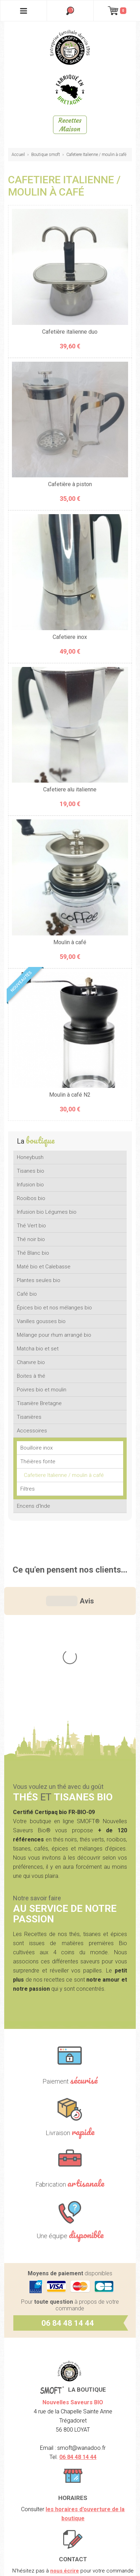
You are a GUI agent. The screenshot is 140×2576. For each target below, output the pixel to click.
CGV (70, 2537)
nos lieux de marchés (84, 2471)
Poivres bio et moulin (41, 1389)
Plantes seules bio (38, 1280)
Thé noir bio (31, 1239)
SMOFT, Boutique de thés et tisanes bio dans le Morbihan (69, 47)
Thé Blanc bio (33, 1253)
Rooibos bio (31, 1198)
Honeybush (30, 1157)
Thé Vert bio (31, 1225)
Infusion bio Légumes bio (46, 1212)
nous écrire (64, 2425)
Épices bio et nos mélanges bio (54, 1307)
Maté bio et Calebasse (44, 1266)
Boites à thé (31, 1376)
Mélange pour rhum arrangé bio (54, 1335)
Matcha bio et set (38, 1348)
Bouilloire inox (36, 1448)
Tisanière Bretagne (39, 1403)
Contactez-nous (89, 2453)
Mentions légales (70, 2514)
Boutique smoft (45, 154)
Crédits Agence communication (70, 2560)
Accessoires (32, 1430)
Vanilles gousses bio (41, 1321)
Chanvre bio (31, 1362)
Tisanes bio (30, 1171)
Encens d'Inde (33, 1506)
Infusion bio (30, 1184)
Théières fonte (37, 1461)
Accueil (18, 154)
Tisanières (29, 1417)
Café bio (27, 1294)
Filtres (27, 1489)
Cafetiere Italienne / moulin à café (96, 154)
